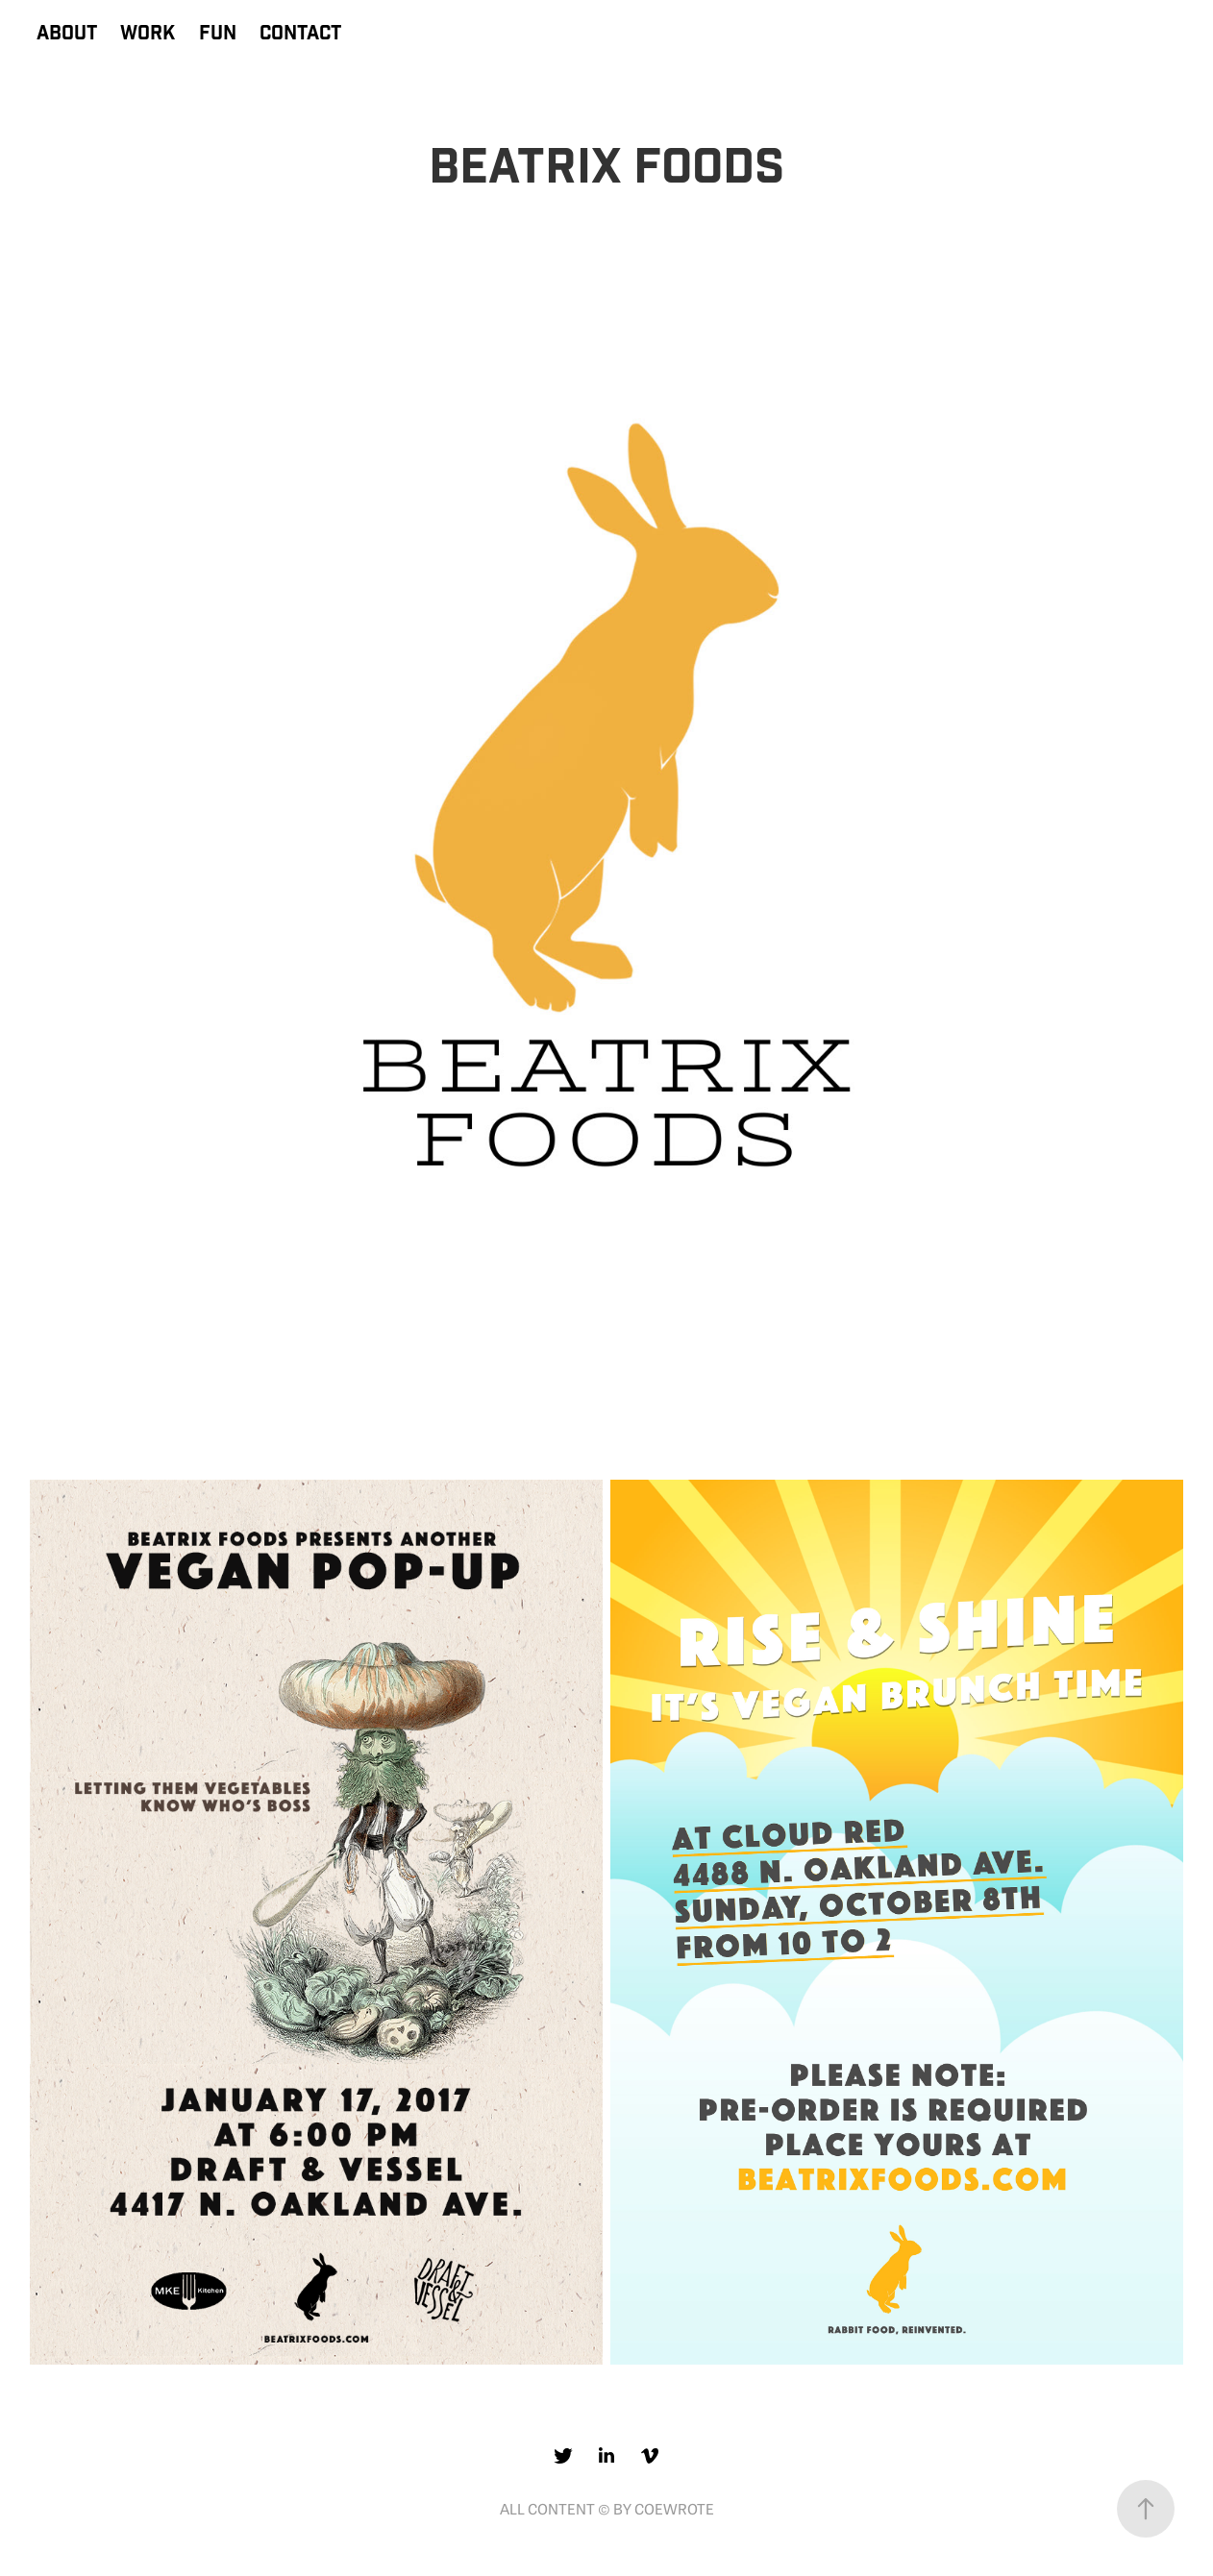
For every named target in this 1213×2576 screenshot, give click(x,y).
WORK (147, 33)
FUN (217, 33)
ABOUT (67, 33)
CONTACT (300, 33)
